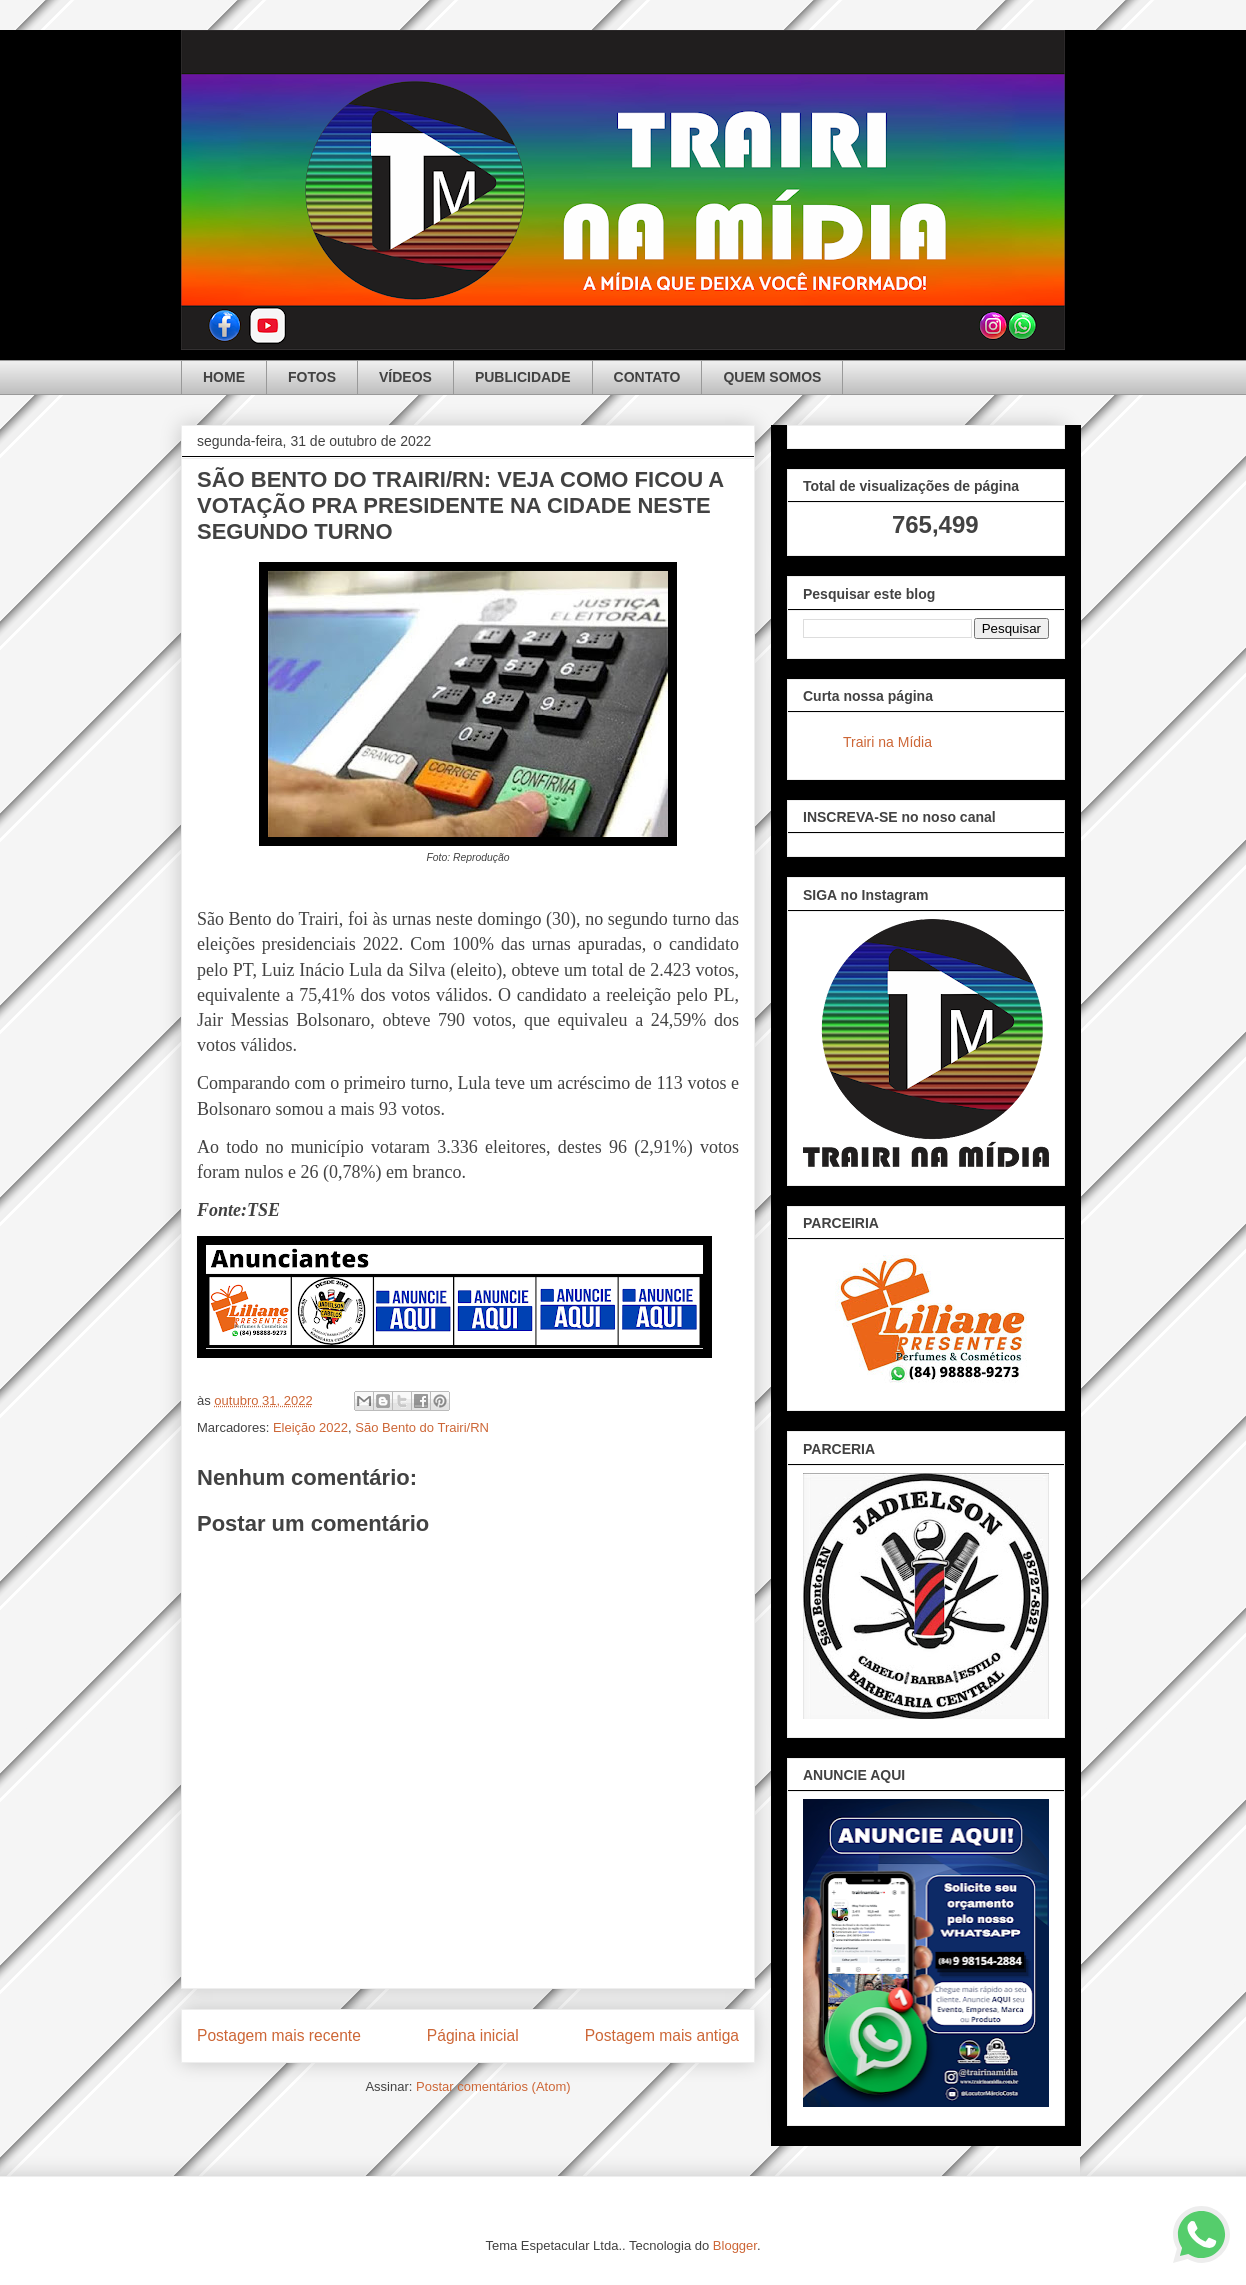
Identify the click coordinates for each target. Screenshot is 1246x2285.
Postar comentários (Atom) (493, 2086)
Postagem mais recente (279, 2035)
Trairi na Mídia (887, 742)
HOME (224, 377)
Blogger (735, 2245)
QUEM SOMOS (772, 377)
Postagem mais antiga (662, 2035)
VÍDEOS (405, 377)
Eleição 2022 (310, 1427)
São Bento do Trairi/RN (422, 1427)
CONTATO (647, 377)
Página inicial (473, 2035)
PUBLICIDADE (523, 377)
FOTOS (312, 377)
